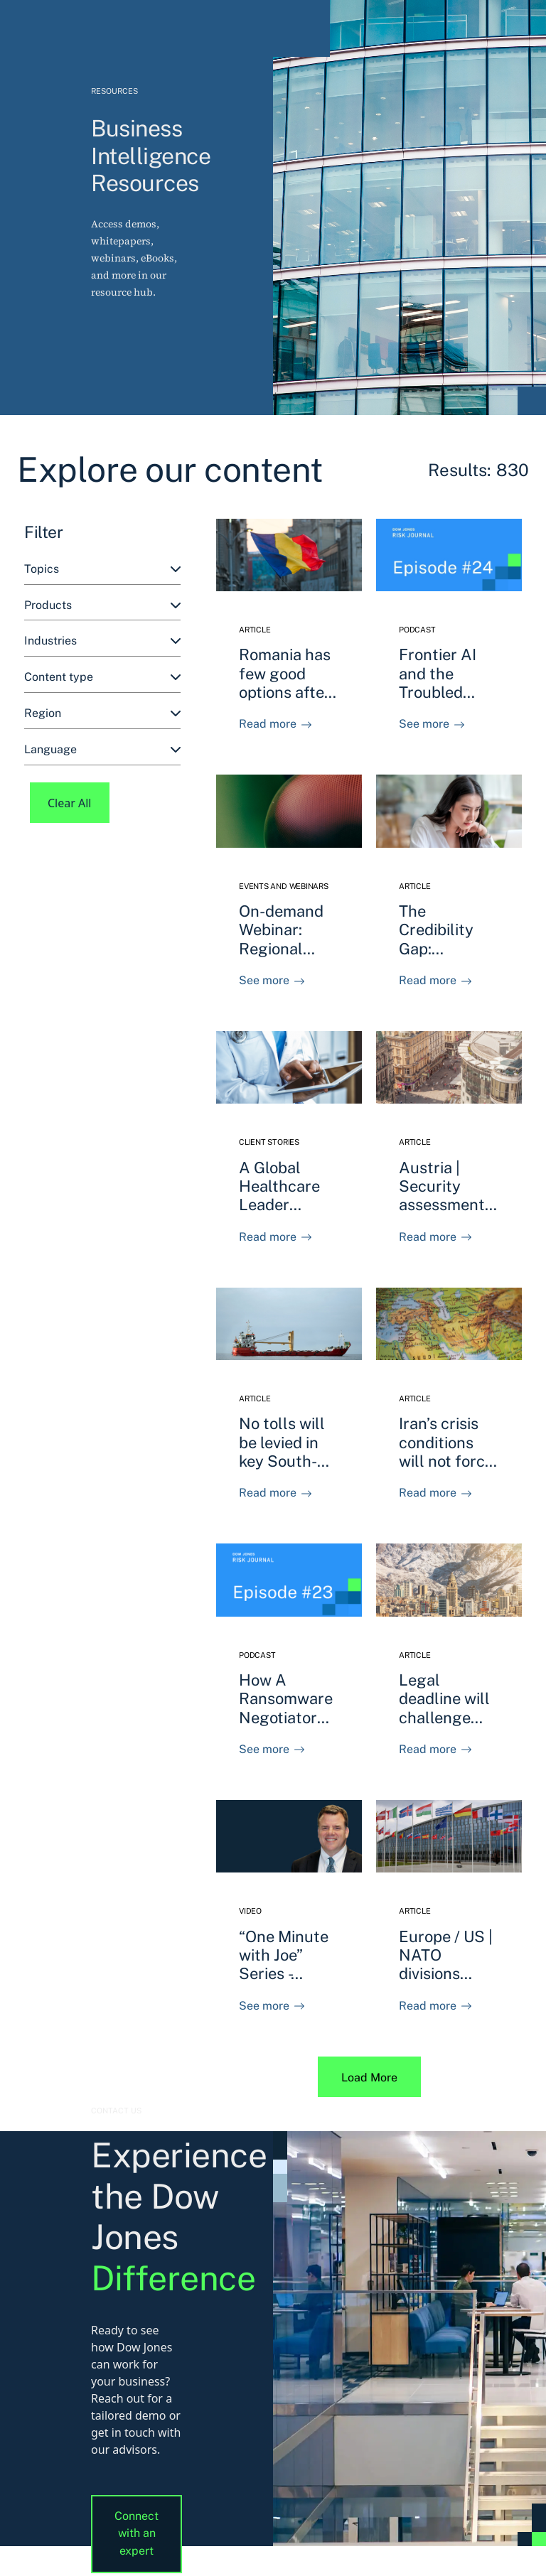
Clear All (70, 803)
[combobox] (102, 569)
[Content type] (102, 677)
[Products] (102, 606)
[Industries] (102, 641)
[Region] (102, 714)
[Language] (102, 750)
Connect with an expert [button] (136, 2533)
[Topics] (102, 569)
